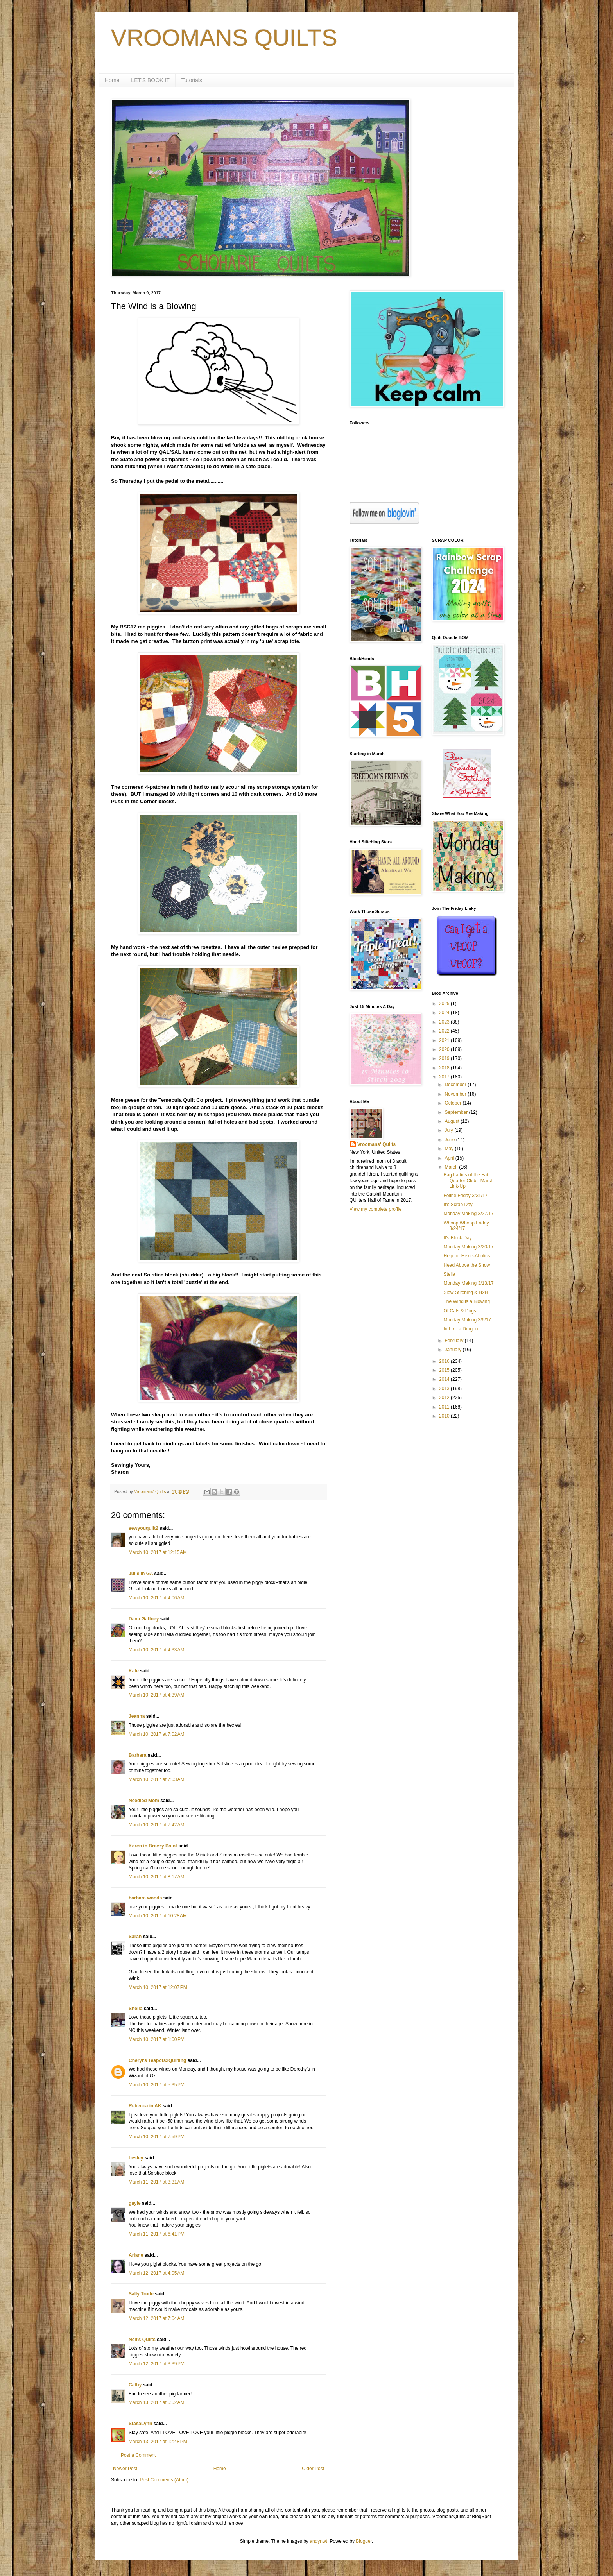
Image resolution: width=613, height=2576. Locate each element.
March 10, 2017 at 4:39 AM (156, 1695)
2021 (445, 1040)
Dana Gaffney (144, 1619)
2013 (445, 1388)
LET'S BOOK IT (150, 80)
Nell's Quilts (142, 2339)
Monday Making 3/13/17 (468, 1283)
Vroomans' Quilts (376, 1144)
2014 (445, 1379)
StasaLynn (140, 2423)
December (456, 1084)
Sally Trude (141, 2294)
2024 (445, 1012)
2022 (445, 1031)
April (450, 1158)
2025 (445, 1003)
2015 (445, 1370)
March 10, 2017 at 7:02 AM (156, 1734)
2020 (445, 1049)
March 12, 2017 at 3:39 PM (157, 2364)
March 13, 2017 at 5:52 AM (156, 2402)
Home (112, 80)
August (453, 1121)
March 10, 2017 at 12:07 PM (158, 1987)
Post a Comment (138, 2455)
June (450, 1139)
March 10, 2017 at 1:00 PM (157, 2039)
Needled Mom (144, 1800)
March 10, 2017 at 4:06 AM (156, 1597)
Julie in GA (141, 1573)
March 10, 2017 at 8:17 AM (156, 1877)
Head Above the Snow (466, 1265)
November (456, 1094)
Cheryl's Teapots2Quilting (157, 2060)
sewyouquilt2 (143, 1528)
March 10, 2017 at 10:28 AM (158, 1916)
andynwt (318, 2541)
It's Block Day (457, 1238)
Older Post (313, 2468)
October (453, 1103)
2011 (445, 1407)
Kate (134, 1671)
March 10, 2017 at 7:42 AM (156, 1825)
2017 (445, 1076)
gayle (135, 2203)
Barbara (137, 1755)
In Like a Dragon (460, 1329)
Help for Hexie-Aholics (466, 1255)
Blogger (364, 2541)
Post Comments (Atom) (164, 2480)
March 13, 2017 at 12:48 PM (158, 2441)
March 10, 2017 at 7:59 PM (157, 2136)
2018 (445, 1067)
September (457, 1112)
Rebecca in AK (145, 2106)
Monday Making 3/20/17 (468, 1247)
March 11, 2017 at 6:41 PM (157, 2234)
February (454, 1340)
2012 (445, 1397)
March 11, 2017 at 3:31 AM (156, 2182)
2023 (445, 1022)
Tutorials (191, 80)
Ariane (136, 2255)
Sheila (135, 2008)
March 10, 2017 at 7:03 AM (156, 1779)
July (449, 1130)
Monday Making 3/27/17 (468, 1213)
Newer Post (125, 2468)
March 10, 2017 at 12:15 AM (158, 1552)
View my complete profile (375, 1209)
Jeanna (137, 1716)
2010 (445, 1416)
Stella (449, 1274)
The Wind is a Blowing (466, 1301)
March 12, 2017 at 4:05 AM (156, 2273)
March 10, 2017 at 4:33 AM (156, 1649)
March (452, 1167)
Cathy (135, 2385)
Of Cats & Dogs (459, 1311)
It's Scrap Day (457, 1204)
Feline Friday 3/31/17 (465, 1195)
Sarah (135, 1936)
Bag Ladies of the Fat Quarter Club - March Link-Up (468, 1180)
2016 (445, 1361)
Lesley (136, 2158)
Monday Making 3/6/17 (467, 1320)
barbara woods (145, 1898)
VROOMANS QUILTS (224, 38)
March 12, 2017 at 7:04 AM (156, 2318)
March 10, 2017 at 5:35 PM (157, 2084)
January (453, 1349)
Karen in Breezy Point (153, 1846)
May (450, 1148)
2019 (445, 1058)
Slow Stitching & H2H (465, 1292)
